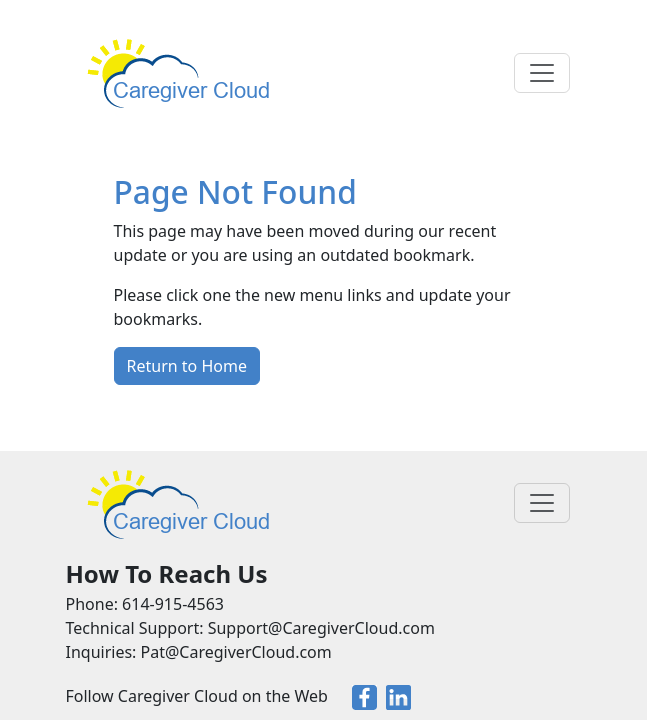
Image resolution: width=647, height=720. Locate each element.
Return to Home (187, 366)
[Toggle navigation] (542, 73)
